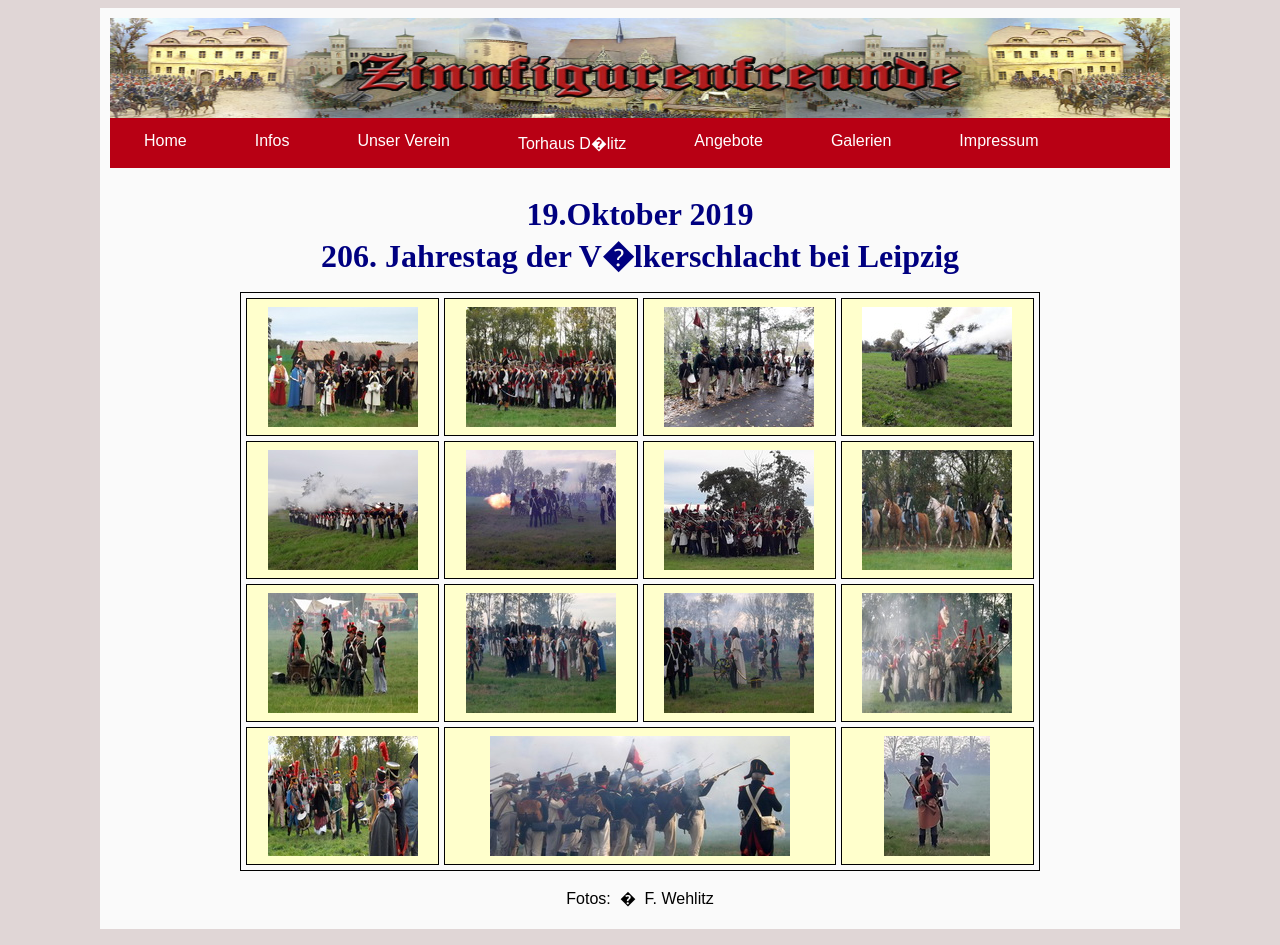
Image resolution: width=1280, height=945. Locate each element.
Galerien (861, 140)
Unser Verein (403, 140)
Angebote (728, 140)
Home (165, 140)
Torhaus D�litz (572, 143)
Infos (272, 140)
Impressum (998, 140)
